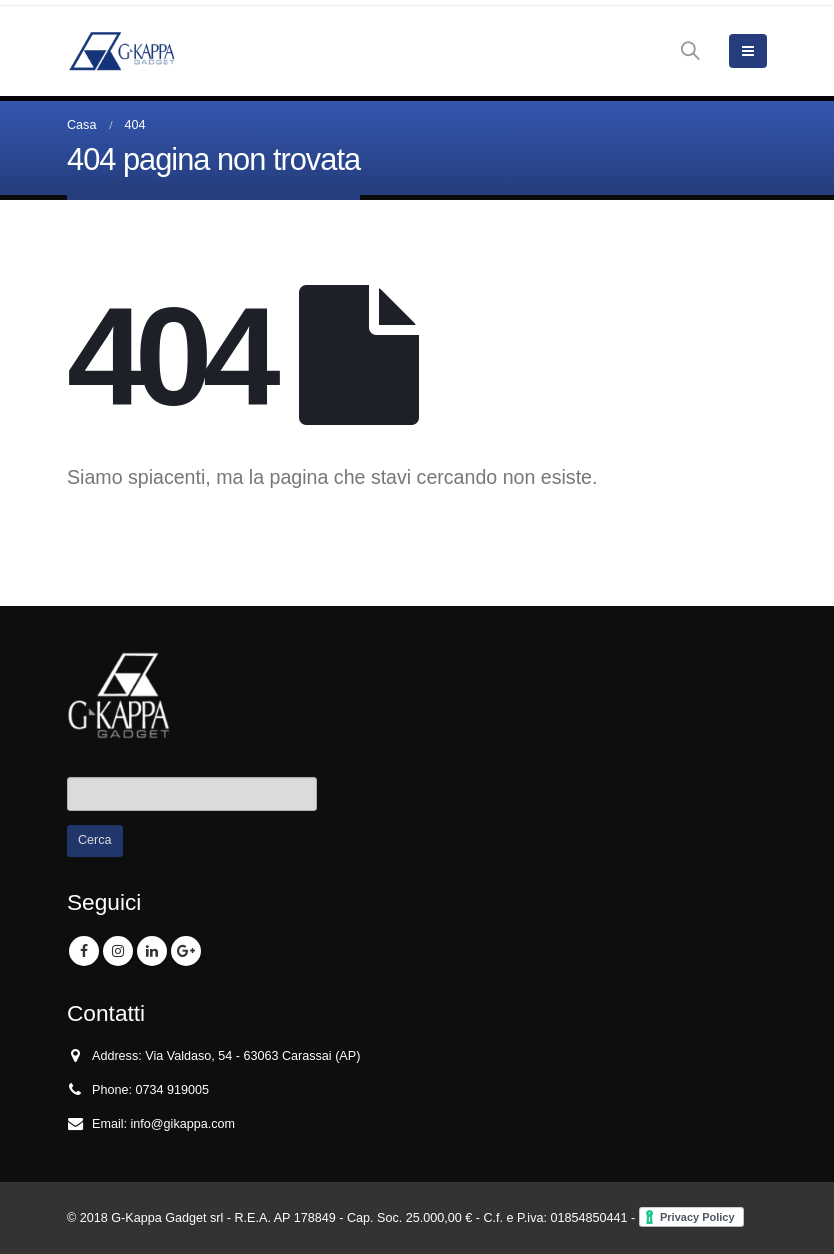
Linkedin (152, 951)
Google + (186, 951)
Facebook (84, 951)
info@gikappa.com (183, 1124)
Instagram (118, 951)
